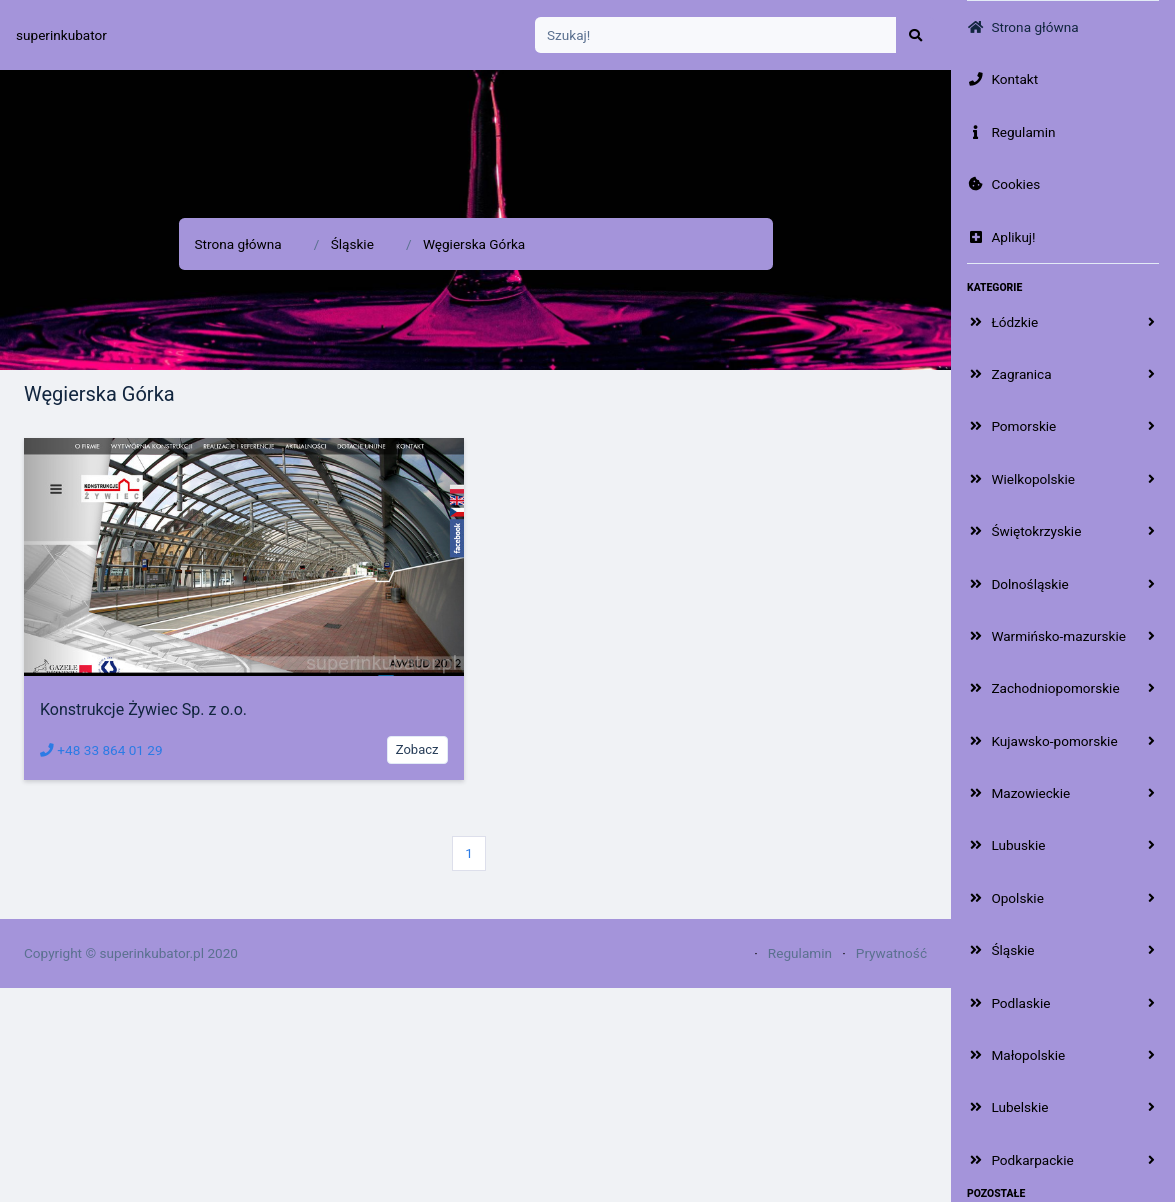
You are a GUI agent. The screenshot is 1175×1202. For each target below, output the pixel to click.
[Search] (716, 35)
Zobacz (417, 749)
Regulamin (800, 953)
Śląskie (352, 244)
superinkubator (61, 35)
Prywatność (891, 953)
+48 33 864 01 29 (101, 750)
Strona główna (238, 244)
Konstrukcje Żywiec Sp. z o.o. (143, 709)
